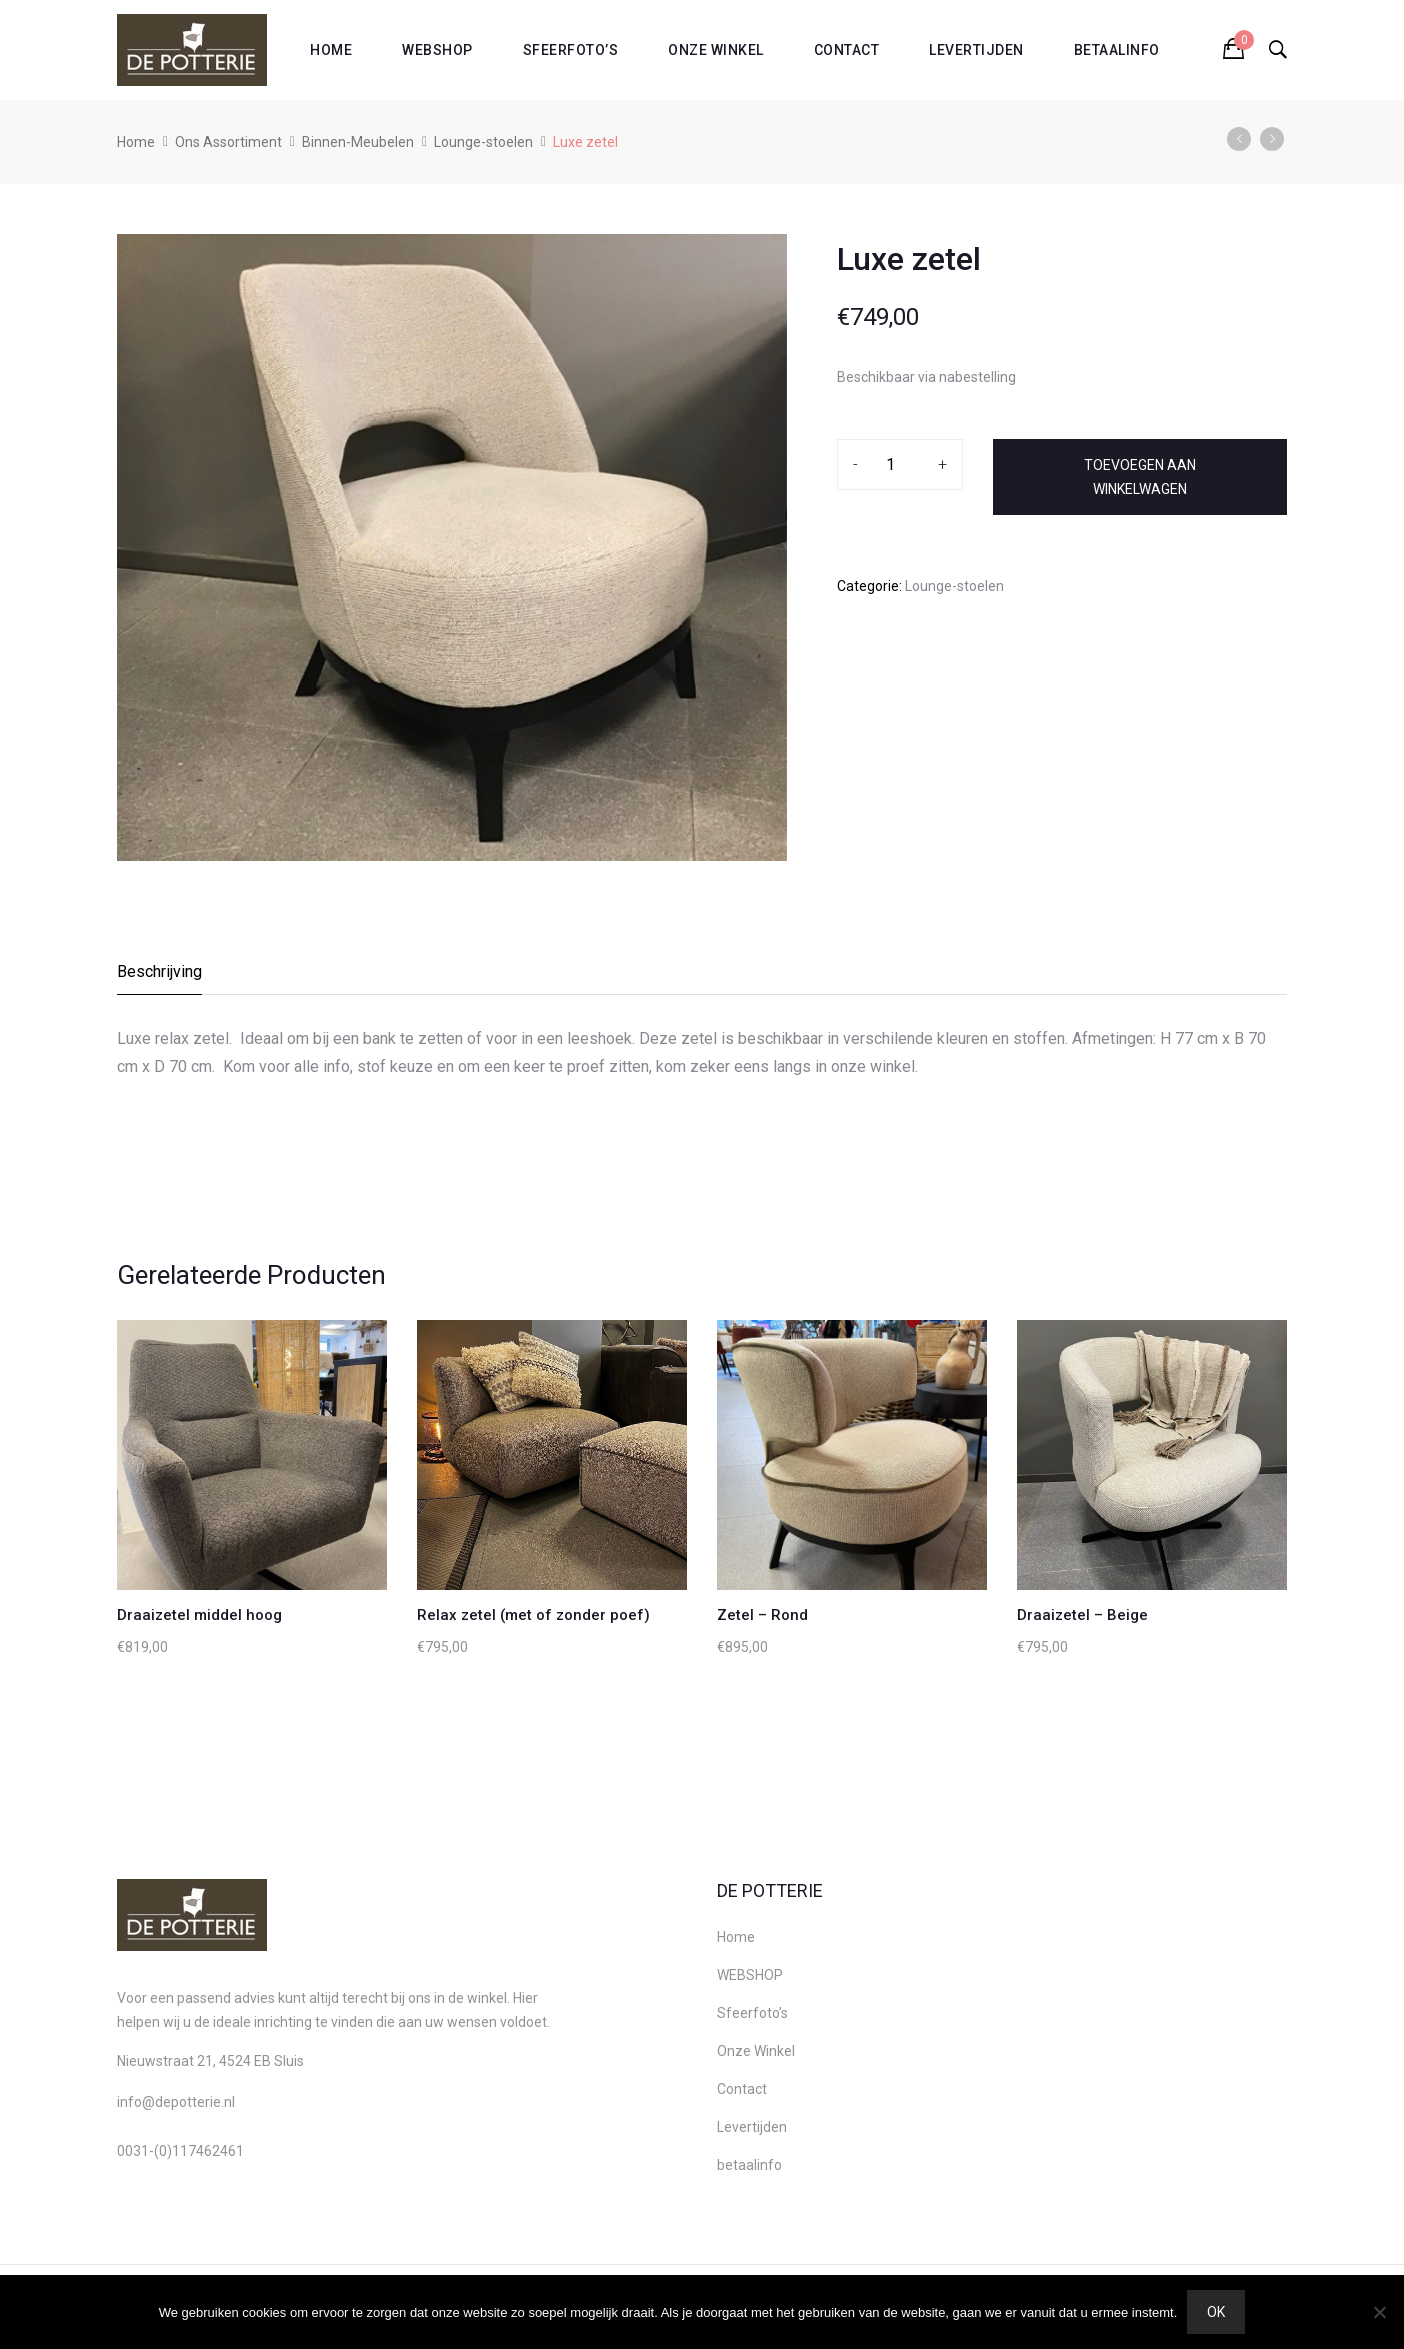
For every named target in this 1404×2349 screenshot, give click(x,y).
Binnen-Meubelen (358, 142)
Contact (847, 50)
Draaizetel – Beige (1082, 1615)
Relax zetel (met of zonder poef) (533, 1615)
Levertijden (976, 50)
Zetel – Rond (762, 1615)
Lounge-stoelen (483, 142)
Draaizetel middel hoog (199, 1615)
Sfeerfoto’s (571, 50)
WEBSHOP (437, 50)
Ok (1216, 2312)
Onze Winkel (716, 50)
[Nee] (1379, 2312)
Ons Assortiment (228, 142)
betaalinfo (1117, 50)
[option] (452, 547)
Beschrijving (159, 971)
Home (331, 50)
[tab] (160, 977)
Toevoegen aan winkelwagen (1140, 477)
